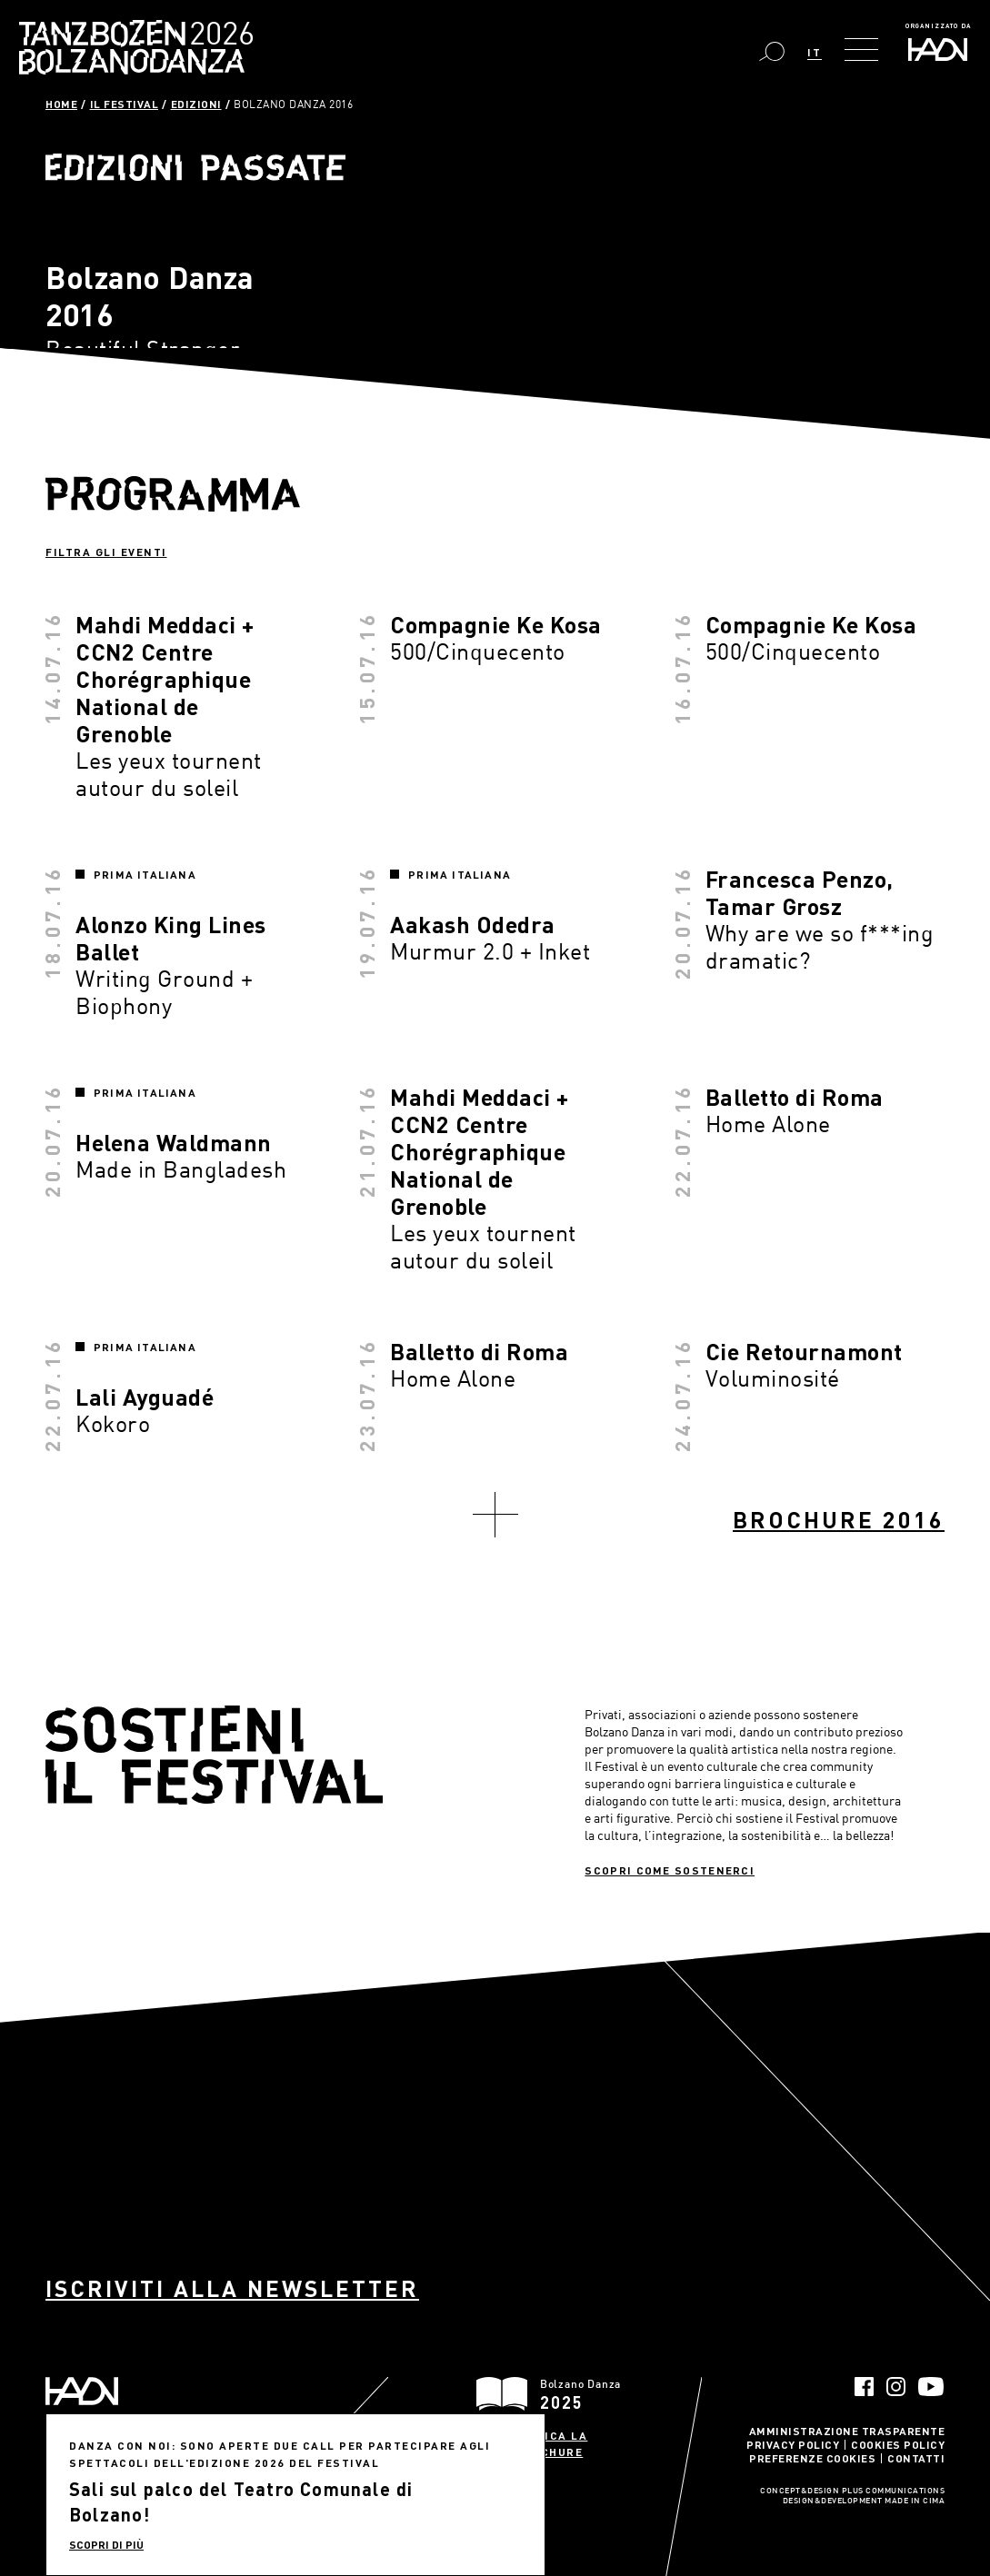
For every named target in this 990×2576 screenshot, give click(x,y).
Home (61, 103)
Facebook (864, 2386)
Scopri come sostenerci (670, 1870)
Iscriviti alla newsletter (232, 2288)
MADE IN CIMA (915, 2501)
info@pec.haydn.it (88, 2498)
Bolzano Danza (217, 36)
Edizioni (196, 103)
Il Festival (124, 103)
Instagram (895, 2386)
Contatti (916, 2458)
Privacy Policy (792, 2444)
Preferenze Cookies (812, 2458)
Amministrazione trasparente (847, 2430)
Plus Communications (893, 2491)
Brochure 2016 (839, 1519)
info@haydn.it (172, 2482)
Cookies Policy (898, 2444)
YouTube (931, 2386)
